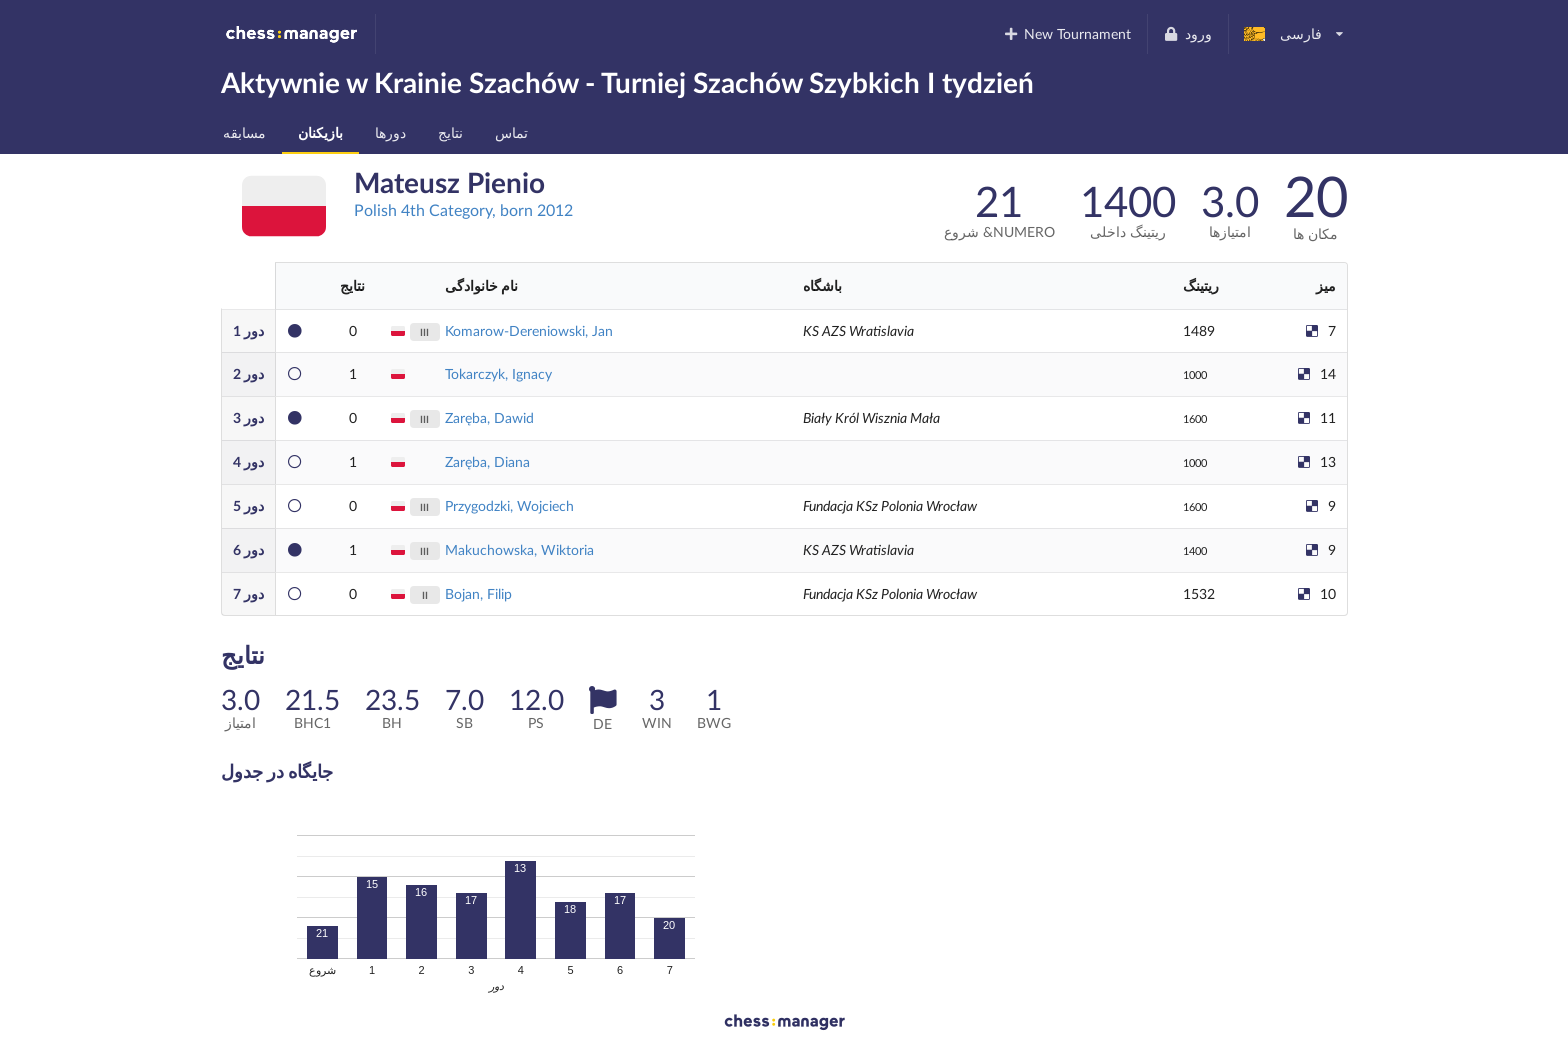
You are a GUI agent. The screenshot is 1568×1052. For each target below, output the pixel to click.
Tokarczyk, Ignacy (498, 373)
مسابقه (244, 132)
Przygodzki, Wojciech (509, 505)
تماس (511, 132)
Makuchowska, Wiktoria (519, 549)
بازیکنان (320, 132)
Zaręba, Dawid (489, 417)
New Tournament (1066, 33)
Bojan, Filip (478, 593)
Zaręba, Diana (487, 461)
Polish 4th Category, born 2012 (463, 209)
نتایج (450, 132)
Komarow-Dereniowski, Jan (529, 330)
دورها (390, 132)
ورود (1187, 33)
